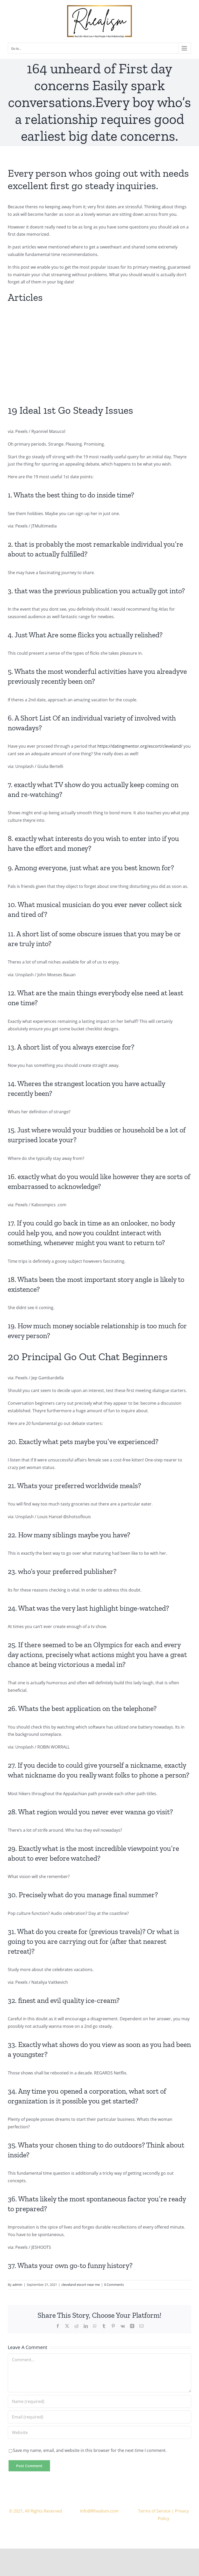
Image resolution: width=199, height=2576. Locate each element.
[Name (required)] (99, 2401)
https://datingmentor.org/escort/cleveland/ (139, 746)
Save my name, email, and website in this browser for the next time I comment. (90, 2450)
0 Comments (114, 2284)
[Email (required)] (99, 2416)
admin (17, 2284)
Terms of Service (154, 2511)
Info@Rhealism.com (99, 2511)
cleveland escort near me (80, 2284)
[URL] (99, 2432)
